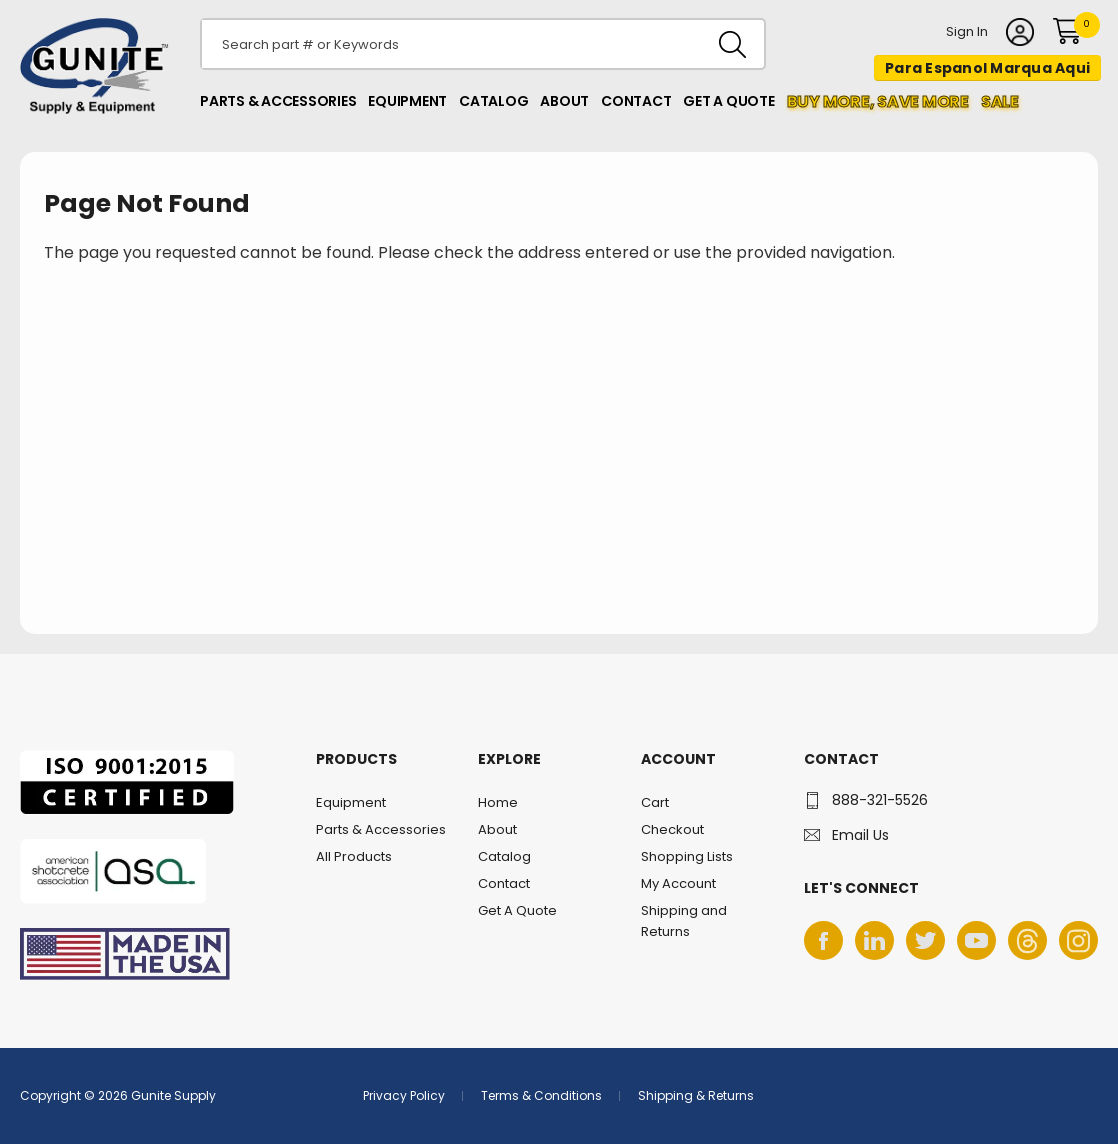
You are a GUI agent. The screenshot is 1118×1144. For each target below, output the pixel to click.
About (564, 101)
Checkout (672, 829)
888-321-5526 (880, 800)
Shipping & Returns (696, 1095)
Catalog (493, 101)
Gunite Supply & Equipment (82, 113)
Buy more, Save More (878, 101)
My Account (678, 883)
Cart (655, 802)
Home (498, 802)
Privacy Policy (404, 1095)
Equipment (407, 101)
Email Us (860, 835)
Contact (636, 101)
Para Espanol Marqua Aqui (987, 68)
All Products (354, 856)
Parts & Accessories (278, 101)
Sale (1000, 101)
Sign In (967, 33)
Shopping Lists (687, 856)
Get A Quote (728, 101)
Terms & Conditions (541, 1095)
